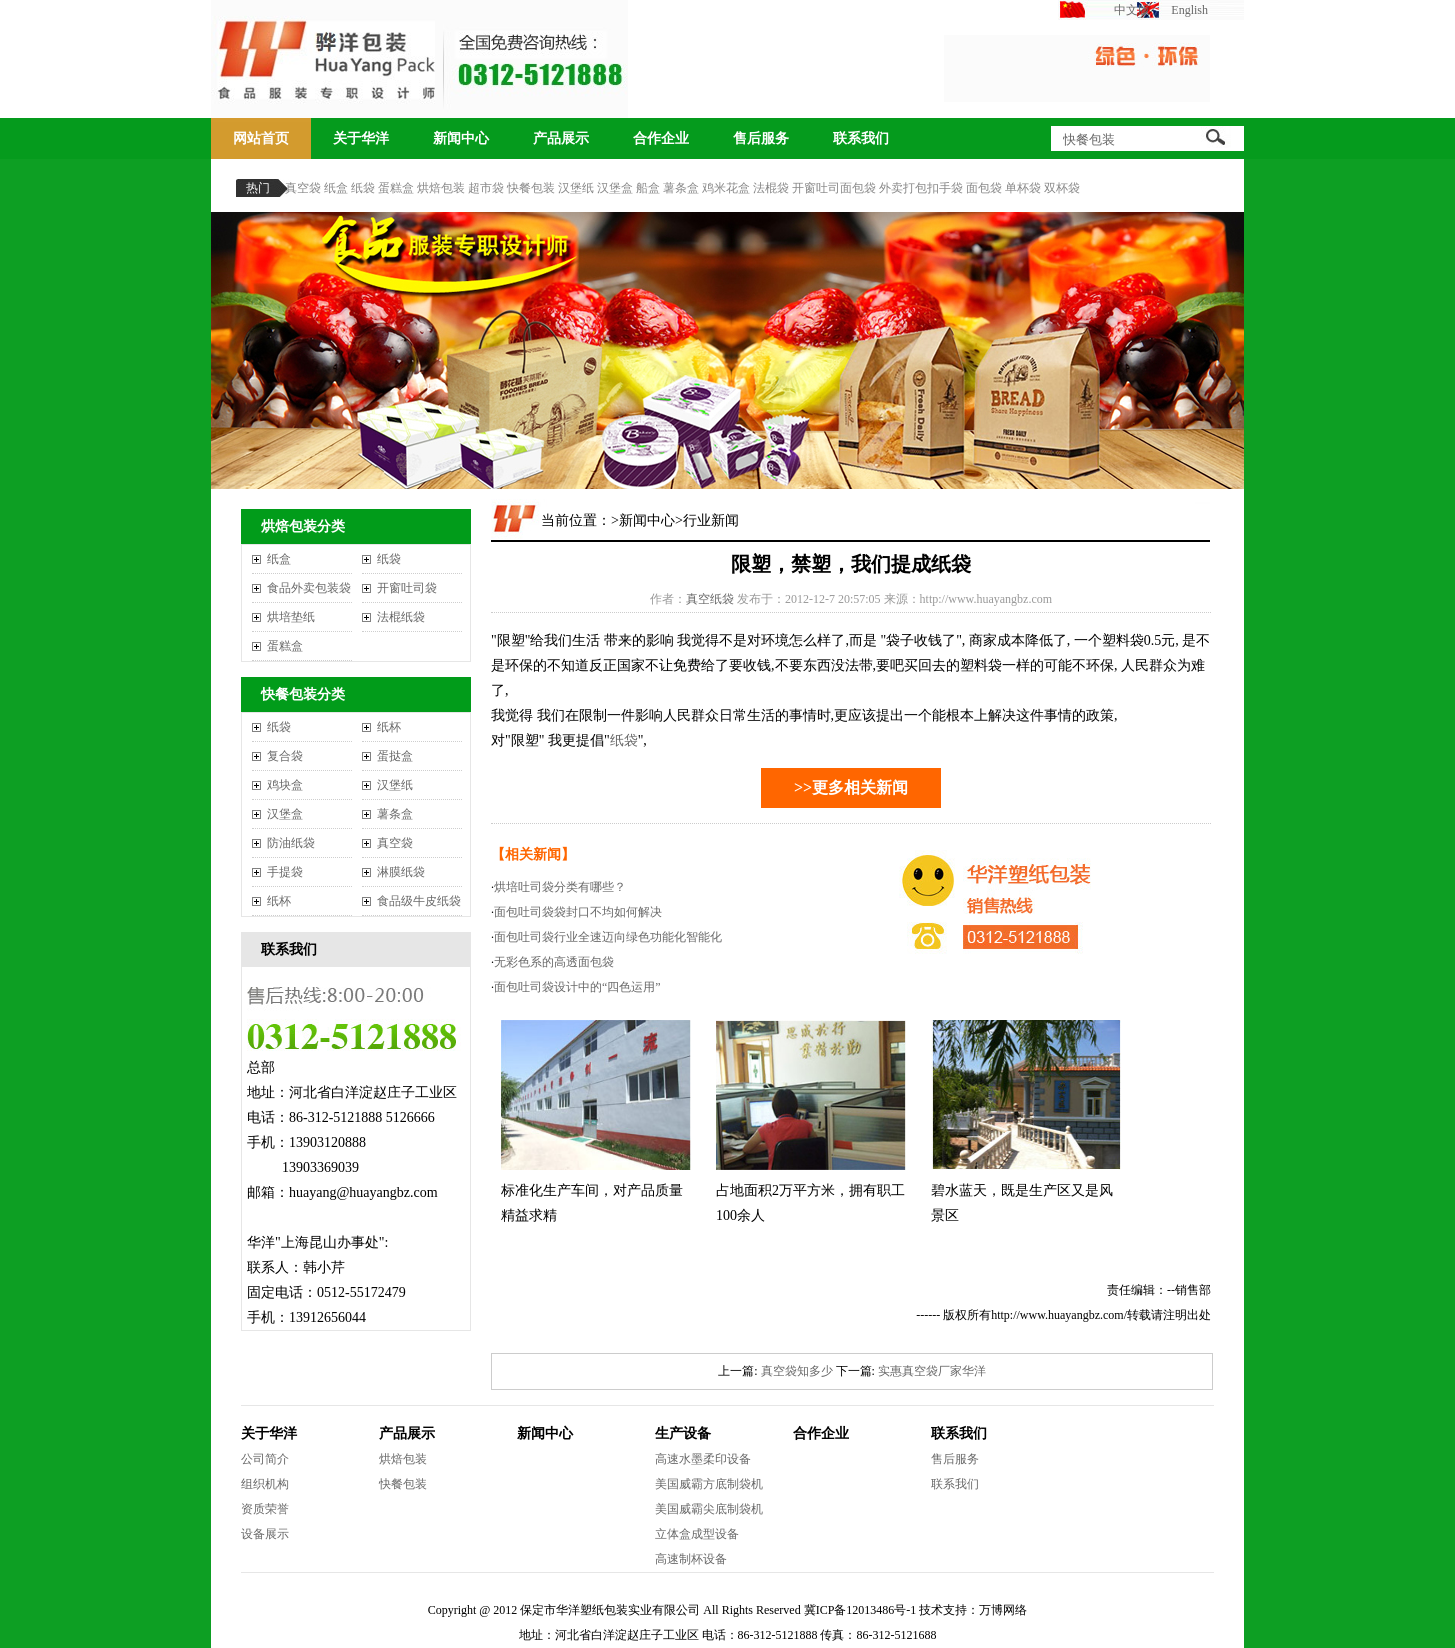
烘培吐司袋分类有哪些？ (560, 887)
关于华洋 (361, 138)
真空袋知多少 (797, 1371)
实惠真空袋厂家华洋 (932, 1371)
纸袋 (363, 188)
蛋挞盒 (395, 756)
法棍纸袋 (401, 617)
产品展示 (561, 138)
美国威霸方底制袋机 (709, 1484)
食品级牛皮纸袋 (419, 901)
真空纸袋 (710, 599)
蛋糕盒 (396, 188)
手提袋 (285, 872)
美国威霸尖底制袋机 (709, 1509)
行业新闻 (711, 520)
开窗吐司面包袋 (834, 188)
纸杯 (389, 727)
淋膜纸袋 (401, 872)
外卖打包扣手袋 (921, 188)
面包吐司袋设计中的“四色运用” (577, 987)
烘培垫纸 (291, 617)
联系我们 (861, 138)
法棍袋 (771, 188)
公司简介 (265, 1459)
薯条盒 (681, 188)
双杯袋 (1062, 188)
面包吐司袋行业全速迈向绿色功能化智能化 (608, 937)
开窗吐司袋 (407, 588)
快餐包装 (531, 188)
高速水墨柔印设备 (703, 1459)
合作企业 (661, 138)
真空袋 (303, 188)
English (1189, 10)
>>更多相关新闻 (851, 787)
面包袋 (984, 188)
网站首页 (261, 138)
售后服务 (761, 138)
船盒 (648, 188)
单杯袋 (1023, 188)
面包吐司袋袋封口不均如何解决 (578, 912)
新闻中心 (461, 138)
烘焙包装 (441, 188)
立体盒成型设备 (697, 1534)
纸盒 (336, 188)
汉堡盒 (615, 188)
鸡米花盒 (726, 188)
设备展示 (265, 1534)
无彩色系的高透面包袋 (554, 962)
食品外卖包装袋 (309, 588)
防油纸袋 (291, 843)
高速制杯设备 (691, 1559)
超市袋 (486, 188)
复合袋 (285, 756)
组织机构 (265, 1484)
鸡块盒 (285, 785)
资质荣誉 (265, 1509)
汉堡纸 (576, 188)
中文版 (1132, 10)
